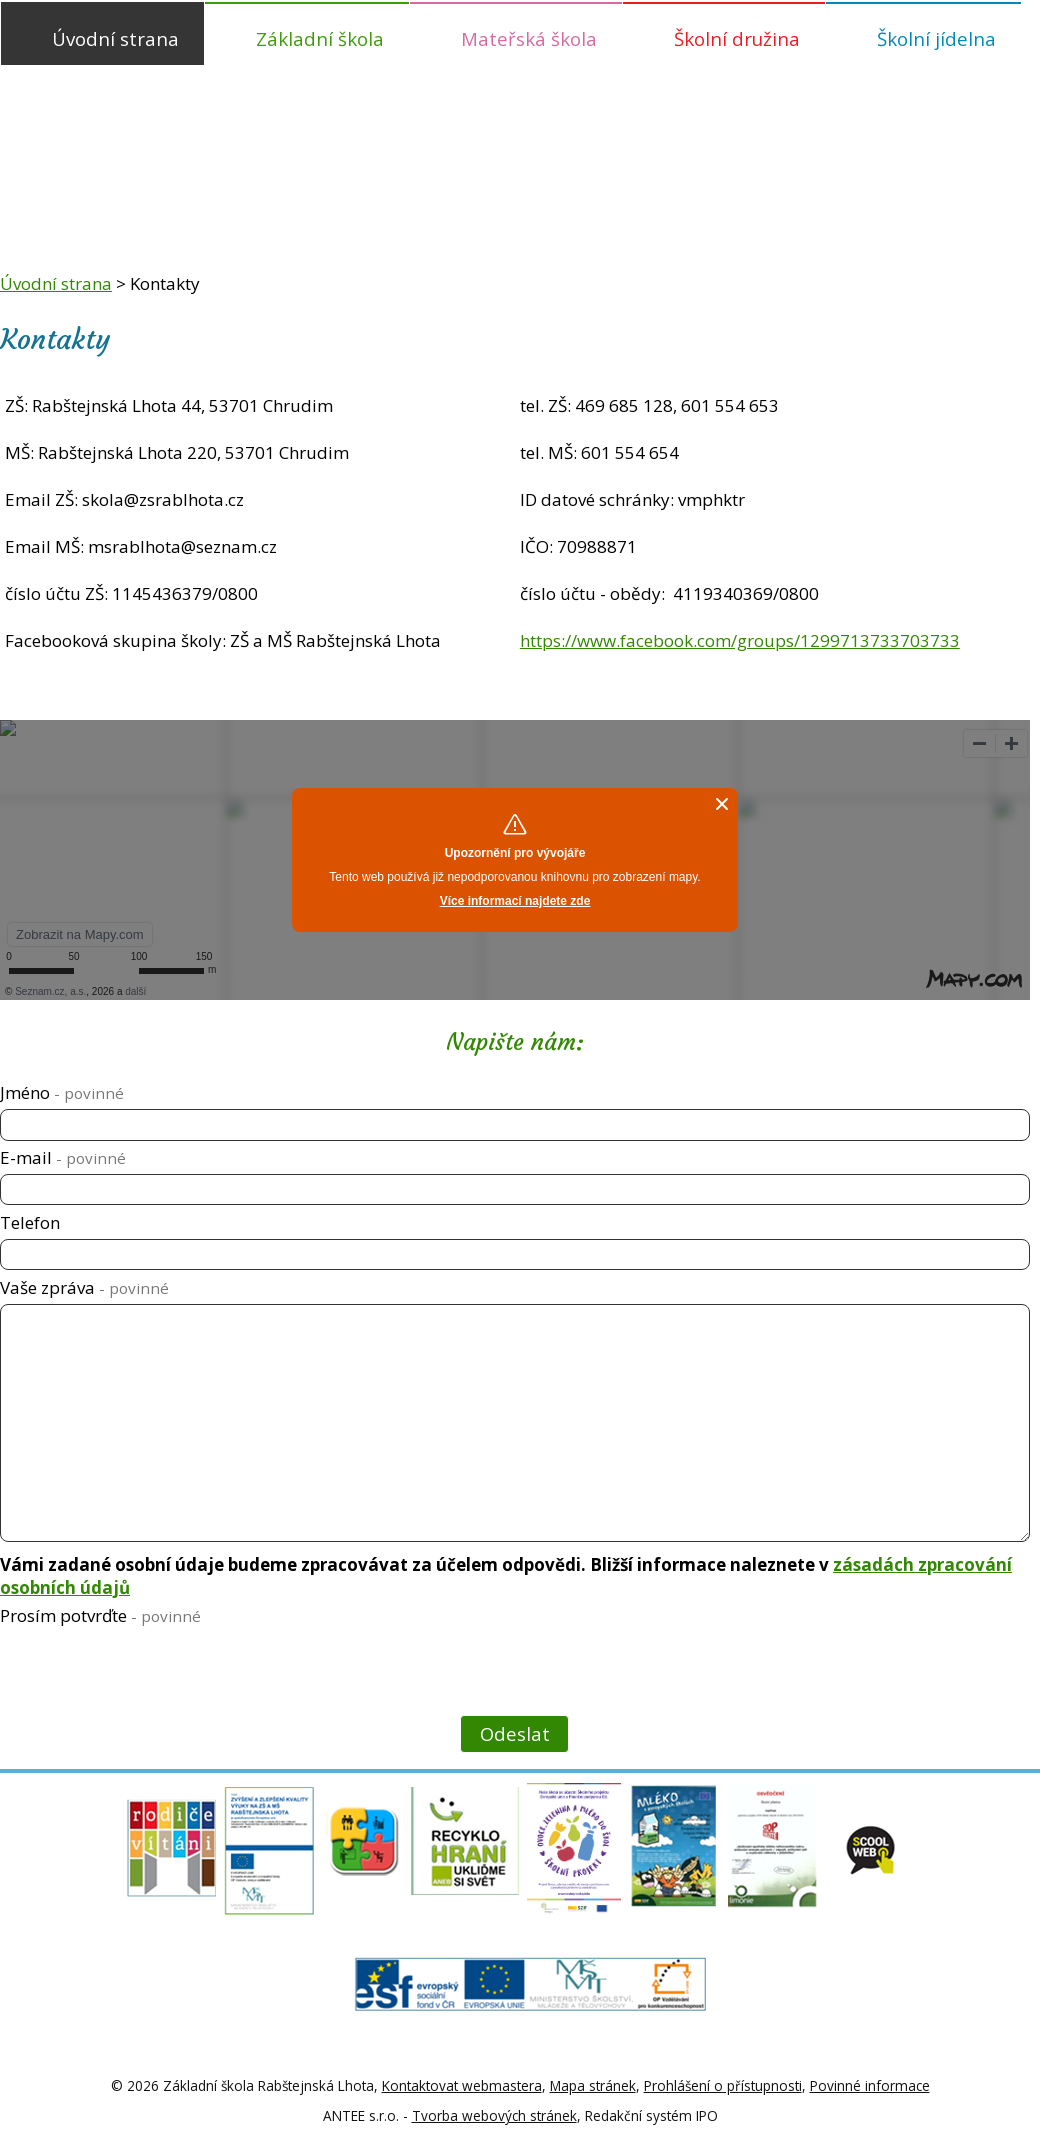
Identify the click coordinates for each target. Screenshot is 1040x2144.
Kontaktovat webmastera (462, 2085)
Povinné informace (870, 2085)
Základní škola (320, 38)
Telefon (30, 1222)
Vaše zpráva (84, 1287)
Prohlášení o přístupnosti (723, 2085)
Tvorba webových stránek (494, 2115)
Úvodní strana (115, 38)
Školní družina (737, 38)
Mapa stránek (593, 2085)
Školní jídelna (936, 38)
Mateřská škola (529, 38)
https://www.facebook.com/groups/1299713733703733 (740, 640)
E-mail (63, 1157)
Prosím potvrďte (100, 1615)
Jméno (62, 1092)
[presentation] (150, 1674)
